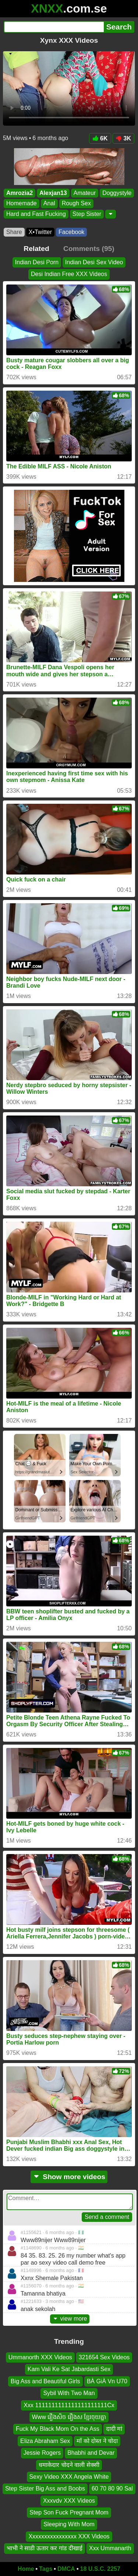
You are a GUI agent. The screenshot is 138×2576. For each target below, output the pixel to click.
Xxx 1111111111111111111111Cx (69, 2405)
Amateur (85, 193)
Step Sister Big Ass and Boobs (45, 2488)
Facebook (71, 232)
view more (70, 2318)
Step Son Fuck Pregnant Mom (68, 2512)
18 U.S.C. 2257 (100, 2569)
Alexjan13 (53, 193)
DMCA (66, 2569)
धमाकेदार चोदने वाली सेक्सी (69, 2464)
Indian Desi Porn (37, 262)
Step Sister (86, 214)
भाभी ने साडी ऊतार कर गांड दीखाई (44, 2548)
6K (99, 138)
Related (36, 248)
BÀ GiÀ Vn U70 (107, 2381)
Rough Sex (76, 203)
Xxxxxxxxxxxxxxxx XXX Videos (68, 2536)
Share (14, 232)
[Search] (54, 27)
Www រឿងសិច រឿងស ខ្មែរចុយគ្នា (69, 2417)
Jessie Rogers (42, 2453)
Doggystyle (116, 193)
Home (26, 2569)
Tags (45, 2569)
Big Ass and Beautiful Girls (45, 2381)
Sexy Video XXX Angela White (69, 2476)
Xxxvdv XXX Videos (69, 2500)
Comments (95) (88, 248)
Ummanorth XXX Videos (40, 2357)
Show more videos (69, 2177)
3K (123, 138)
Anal (49, 203)
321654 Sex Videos (104, 2357)
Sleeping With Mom (69, 2524)
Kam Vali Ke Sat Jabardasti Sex (69, 2369)
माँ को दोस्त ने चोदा (97, 2440)
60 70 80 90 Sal (112, 2488)
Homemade (21, 203)
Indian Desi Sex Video (94, 262)
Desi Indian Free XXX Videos (69, 274)
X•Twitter (40, 232)
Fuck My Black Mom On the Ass (57, 2429)
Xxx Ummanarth (110, 2548)
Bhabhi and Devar (90, 2453)
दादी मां (114, 2429)
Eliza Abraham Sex (45, 2440)
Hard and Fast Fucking (36, 214)
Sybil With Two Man (69, 2393)
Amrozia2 (19, 193)
